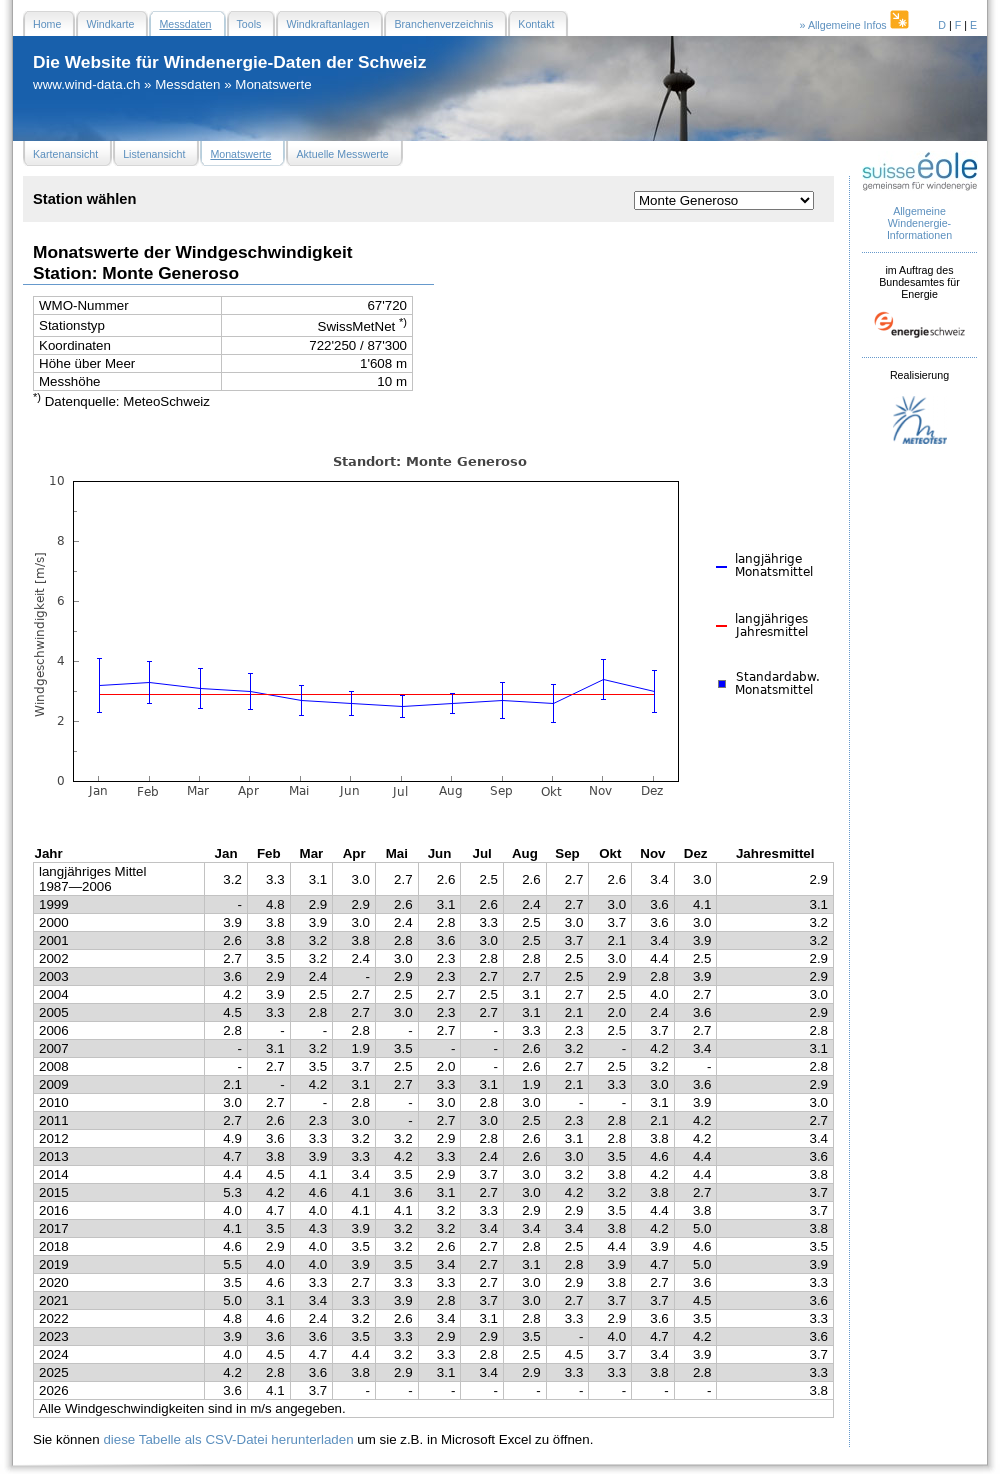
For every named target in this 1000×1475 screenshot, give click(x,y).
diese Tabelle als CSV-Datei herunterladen (228, 1439)
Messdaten (187, 84)
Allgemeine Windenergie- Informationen (919, 223)
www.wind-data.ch (86, 84)
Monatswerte (273, 84)
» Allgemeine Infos (856, 25)
